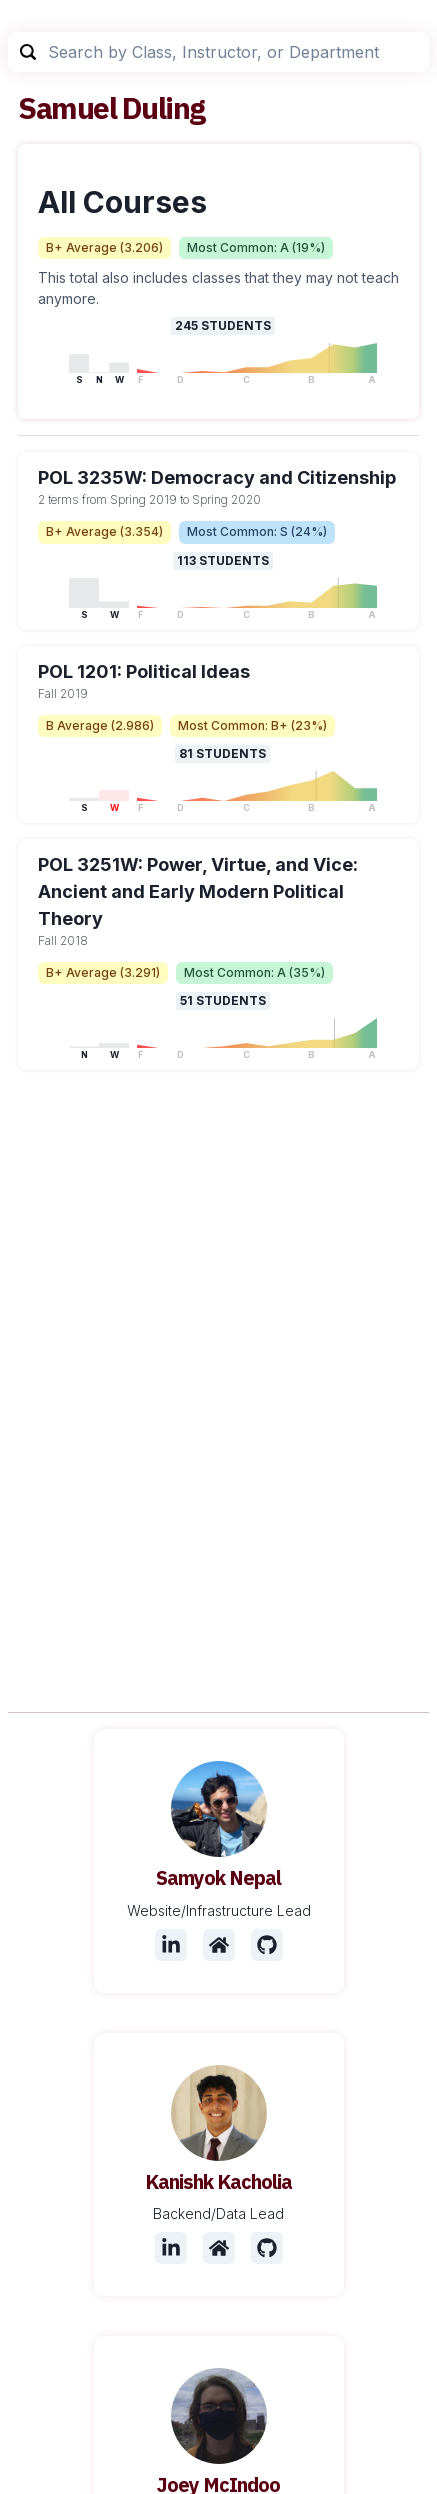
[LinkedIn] (171, 1945)
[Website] (219, 1945)
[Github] (267, 1945)
